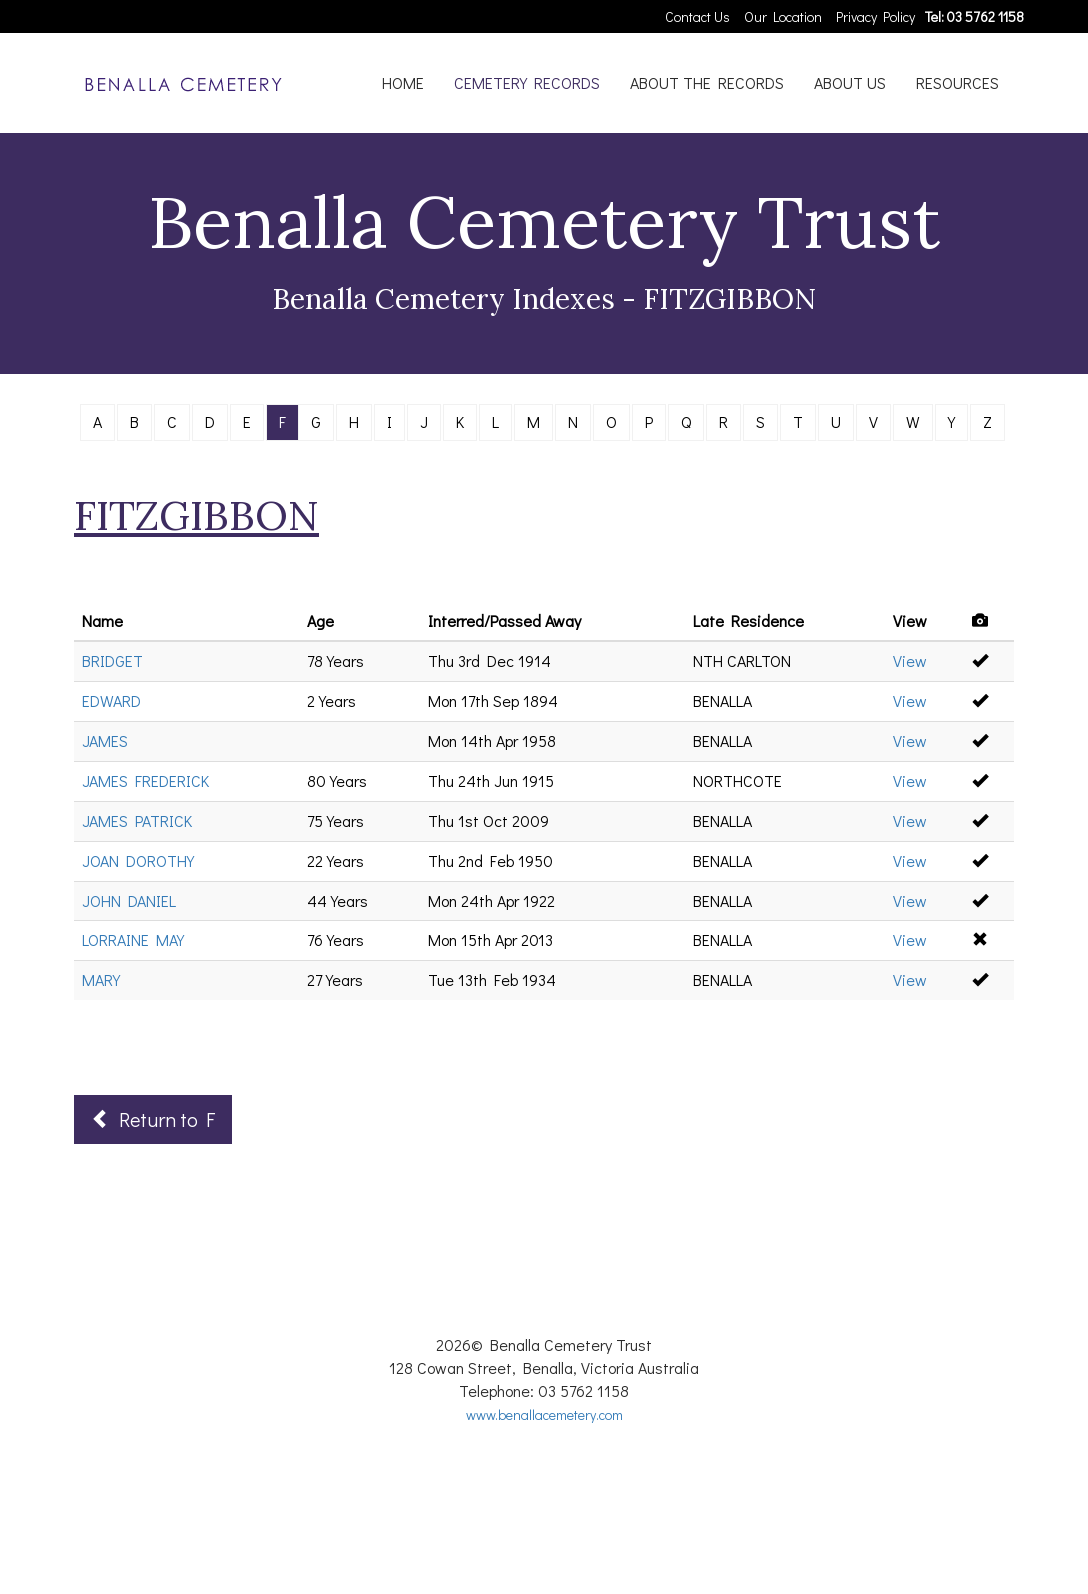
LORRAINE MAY (133, 939)
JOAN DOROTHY (138, 860)
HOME (403, 82)
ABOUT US (850, 82)
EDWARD (111, 700)
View (910, 660)
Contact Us (697, 16)
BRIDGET (112, 660)
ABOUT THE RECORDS (707, 82)
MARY (101, 979)
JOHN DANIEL (129, 900)
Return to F (153, 1119)
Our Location (783, 16)
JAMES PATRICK (137, 820)
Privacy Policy (875, 16)
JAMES (105, 740)
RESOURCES (957, 82)
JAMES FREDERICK (145, 780)
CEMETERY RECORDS (527, 82)
